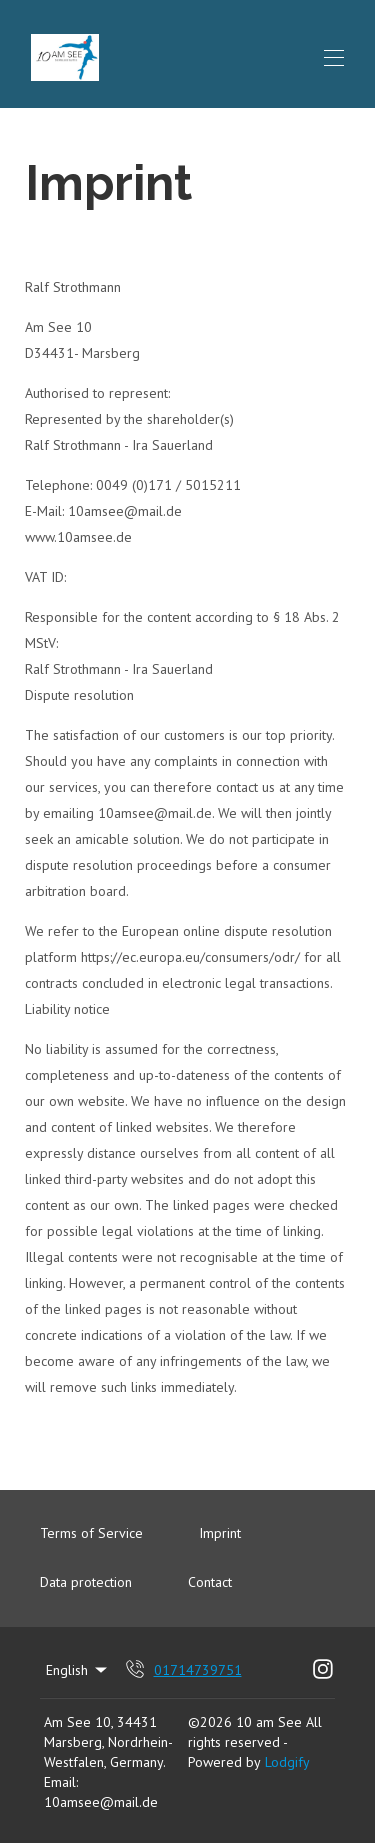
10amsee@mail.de (101, 1802)
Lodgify (287, 1762)
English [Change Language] (78, 1670)
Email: (61, 1782)
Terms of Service (91, 1533)
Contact (210, 1582)
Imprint (220, 1533)
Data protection (86, 1582)
